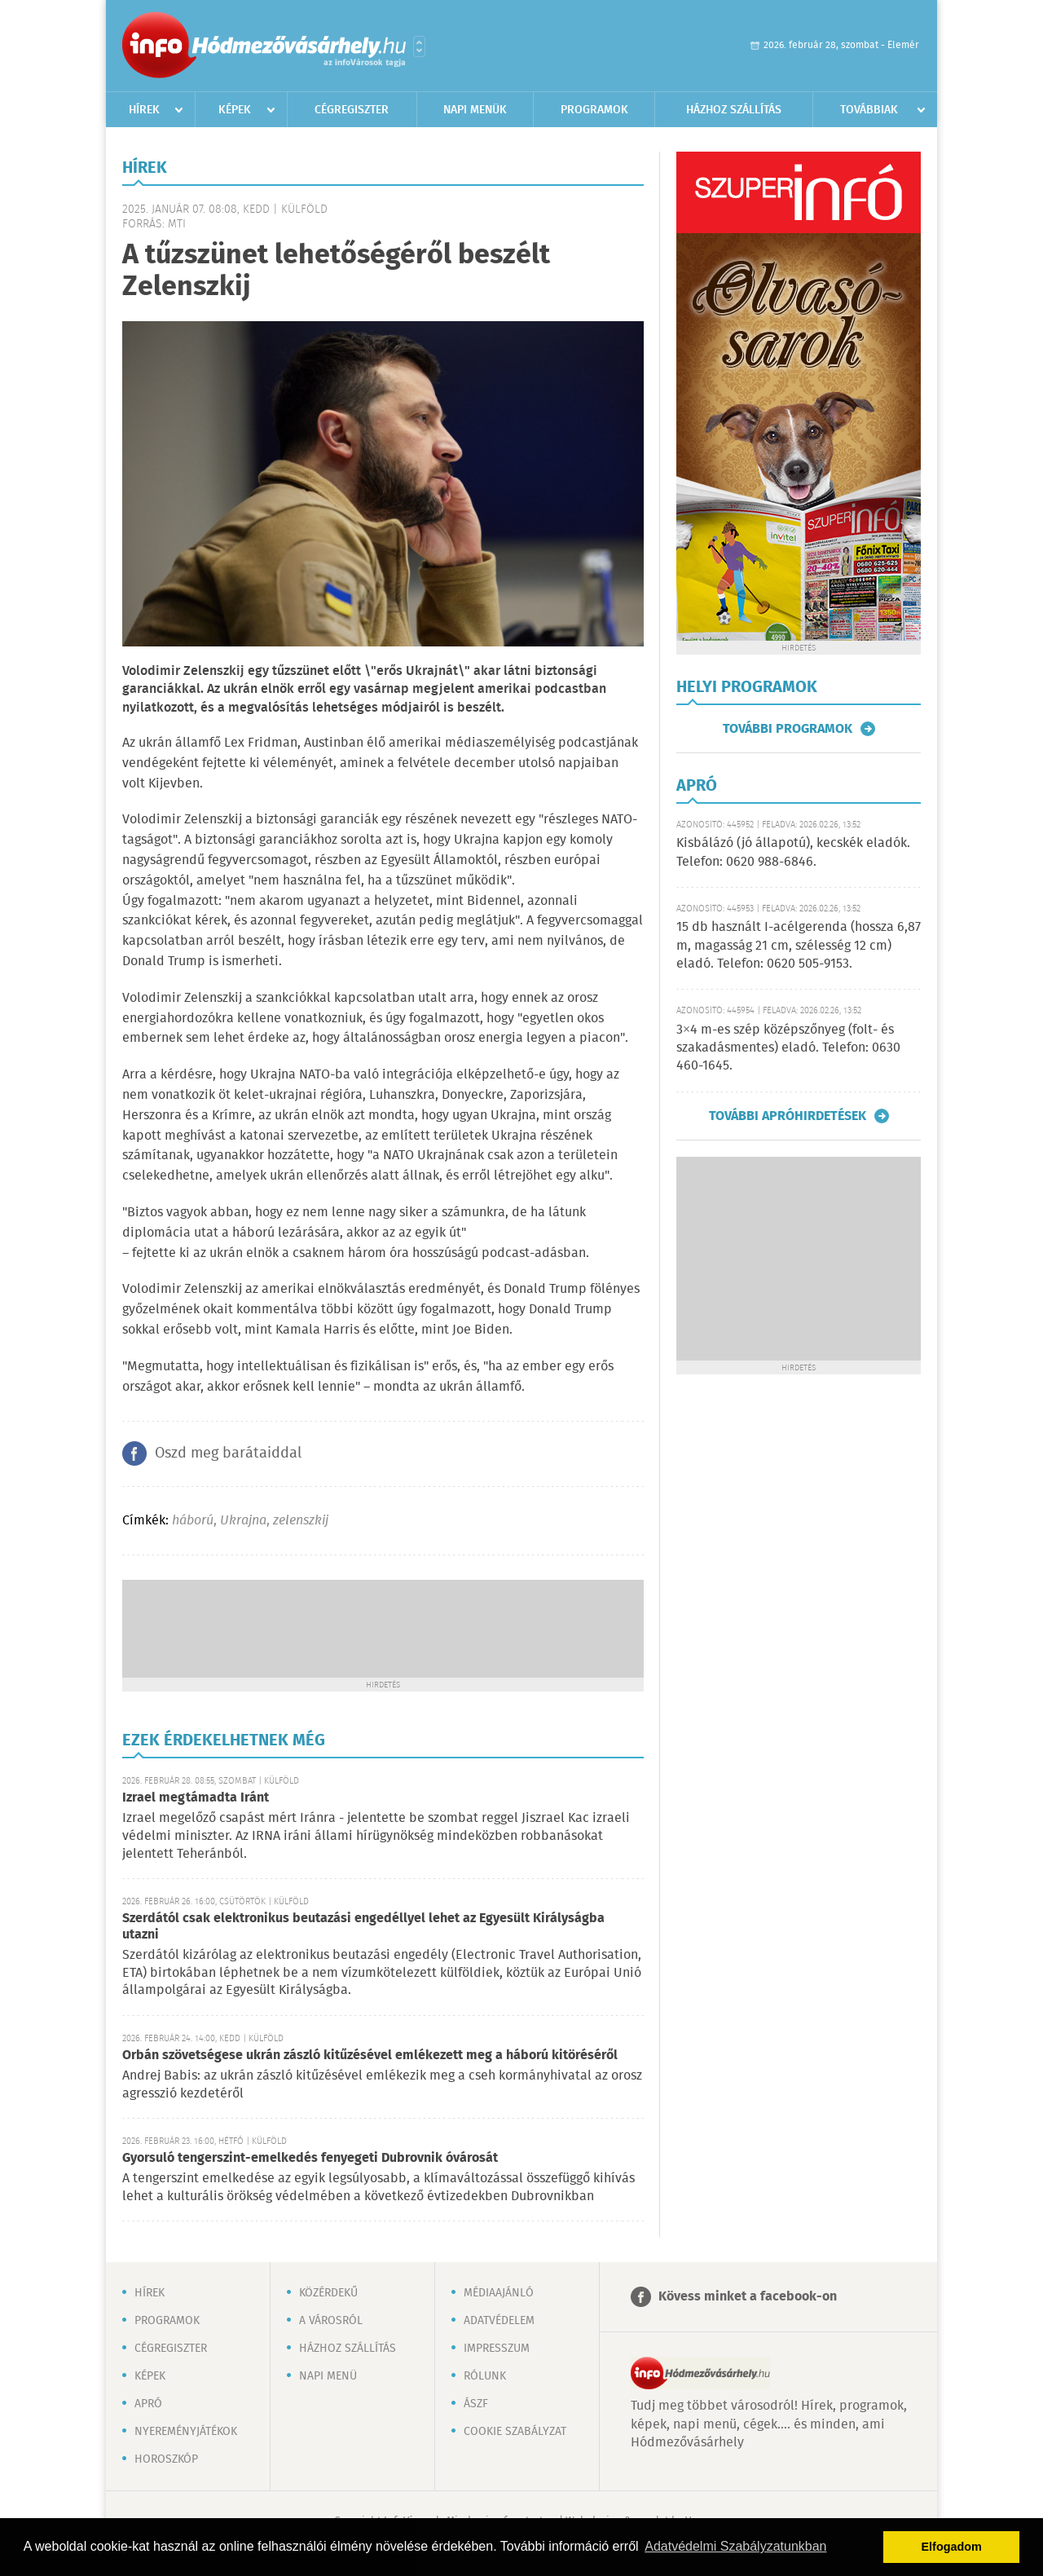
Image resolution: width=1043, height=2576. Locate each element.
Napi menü (328, 2376)
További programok (787, 728)
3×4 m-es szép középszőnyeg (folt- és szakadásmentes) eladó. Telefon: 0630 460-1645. (788, 1048)
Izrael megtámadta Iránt (195, 1798)
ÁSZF (476, 2404)
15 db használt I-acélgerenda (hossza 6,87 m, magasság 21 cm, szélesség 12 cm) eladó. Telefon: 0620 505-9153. (798, 945)
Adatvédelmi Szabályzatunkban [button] (735, 2546)
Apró (148, 2404)
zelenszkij (300, 1521)
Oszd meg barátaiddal (228, 1453)
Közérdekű (328, 2293)
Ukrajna (243, 1521)
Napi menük (475, 110)
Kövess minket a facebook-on (747, 2297)
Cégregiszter (352, 110)
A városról (331, 2321)
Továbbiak (869, 110)
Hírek (144, 110)
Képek (234, 110)
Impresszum (497, 2349)
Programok (594, 110)
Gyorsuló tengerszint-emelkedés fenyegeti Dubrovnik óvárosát (310, 2158)
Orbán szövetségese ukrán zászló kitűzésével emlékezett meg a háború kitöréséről (370, 2055)
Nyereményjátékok (185, 2432)
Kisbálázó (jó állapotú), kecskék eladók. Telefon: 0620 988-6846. (793, 852)
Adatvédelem (499, 2321)
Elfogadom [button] (952, 2546)
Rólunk (485, 2376)
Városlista (419, 46)
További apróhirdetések (787, 1116)
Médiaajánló (499, 2293)
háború (192, 1521)
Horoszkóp (166, 2459)
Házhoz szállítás (733, 110)
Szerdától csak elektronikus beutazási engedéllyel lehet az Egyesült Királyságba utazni (363, 1926)
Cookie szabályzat (515, 2432)
